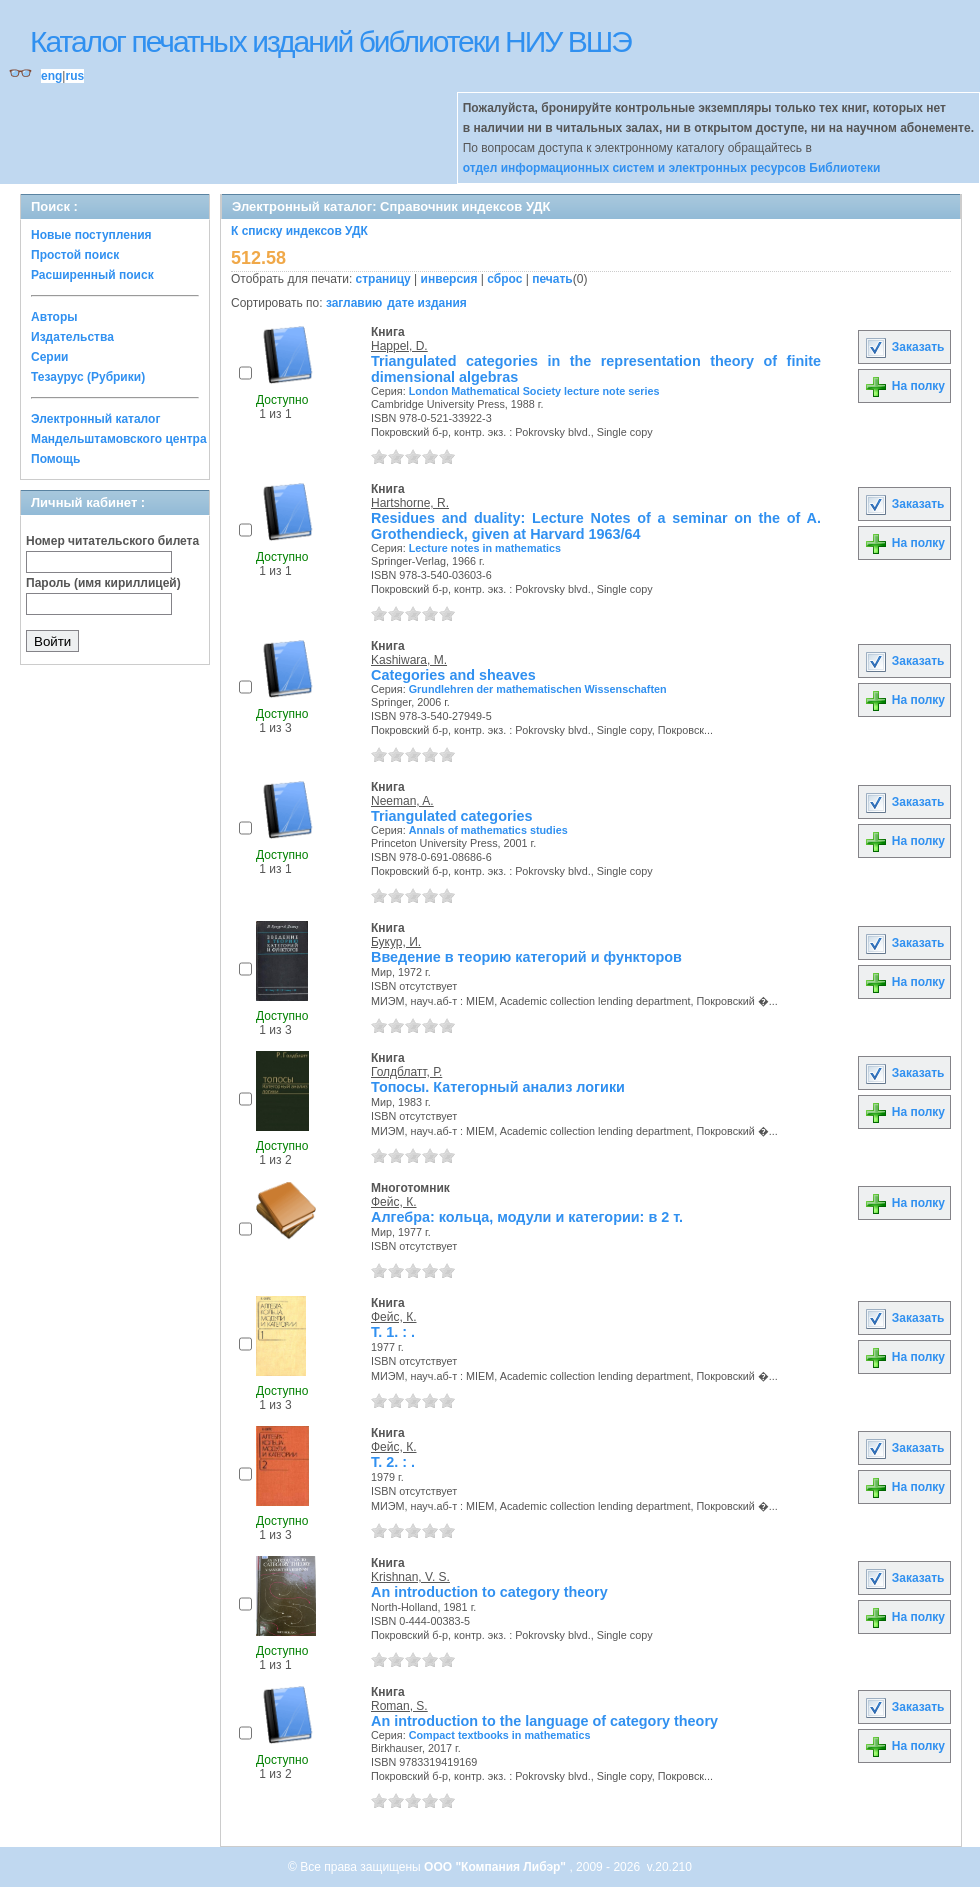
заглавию (354, 303)
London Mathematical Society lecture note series (534, 391)
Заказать (904, 347)
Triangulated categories (452, 816)
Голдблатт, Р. (406, 1072)
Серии (49, 357)
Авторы (54, 317)
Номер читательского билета (112, 541)
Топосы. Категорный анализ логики (498, 1087)
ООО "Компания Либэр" (496, 1867)
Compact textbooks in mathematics (500, 1735)
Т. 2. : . (393, 1462)
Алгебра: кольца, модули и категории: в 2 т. (527, 1217)
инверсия (449, 279)
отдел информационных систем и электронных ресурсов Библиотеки (672, 168)
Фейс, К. (394, 1202)
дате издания (426, 303)
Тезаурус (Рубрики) (88, 377)
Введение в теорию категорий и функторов (526, 957)
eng (51, 76)
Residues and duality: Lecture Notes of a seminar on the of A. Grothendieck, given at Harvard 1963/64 (596, 526)
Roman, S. (399, 1706)
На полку (904, 386)
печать (552, 279)
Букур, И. (396, 942)
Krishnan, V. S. (410, 1577)
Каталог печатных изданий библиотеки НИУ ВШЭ (330, 41)
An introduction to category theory (489, 1592)
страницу (383, 279)
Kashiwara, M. (409, 660)
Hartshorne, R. (410, 503)
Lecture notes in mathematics (485, 548)
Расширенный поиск (92, 275)
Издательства (72, 337)
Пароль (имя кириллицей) (103, 583)
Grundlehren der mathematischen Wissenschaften (538, 689)
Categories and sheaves (453, 675)
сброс (504, 279)
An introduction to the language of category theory (544, 1721)
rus (74, 76)
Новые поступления (91, 235)
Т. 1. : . (393, 1332)
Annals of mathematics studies (488, 830)
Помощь (55, 459)
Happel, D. (399, 346)
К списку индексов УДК (299, 231)
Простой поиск (75, 255)
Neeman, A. (402, 801)
